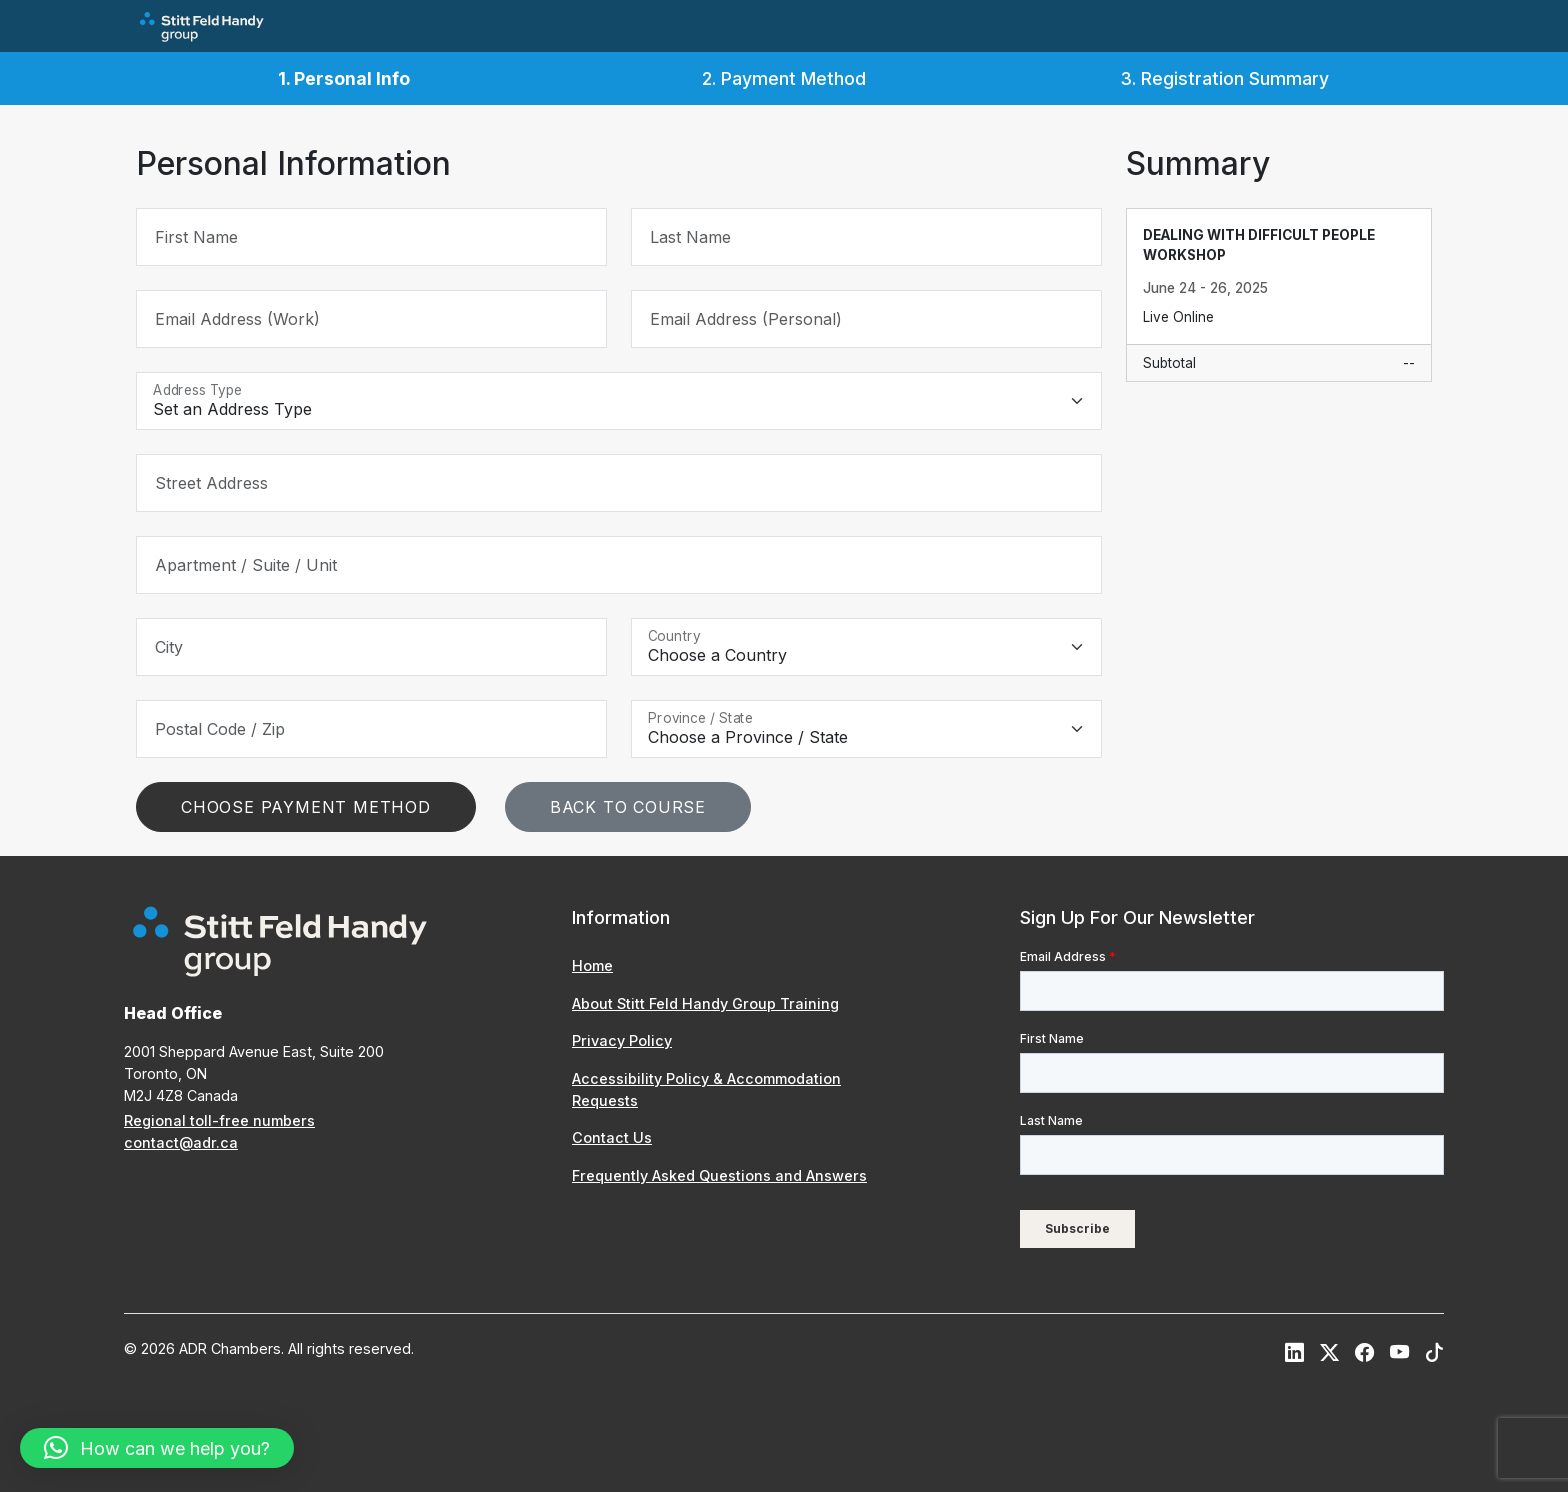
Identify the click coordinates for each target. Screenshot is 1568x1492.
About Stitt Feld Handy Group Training (705, 1003)
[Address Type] (619, 401)
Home (592, 965)
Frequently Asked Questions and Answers (719, 1175)
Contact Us (612, 1137)
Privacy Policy (622, 1040)
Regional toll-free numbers (219, 1120)
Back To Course (628, 807)
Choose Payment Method (306, 807)
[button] (157, 1448)
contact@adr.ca (181, 1142)
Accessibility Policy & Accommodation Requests (706, 1089)
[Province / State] (866, 729)
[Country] (866, 647)
